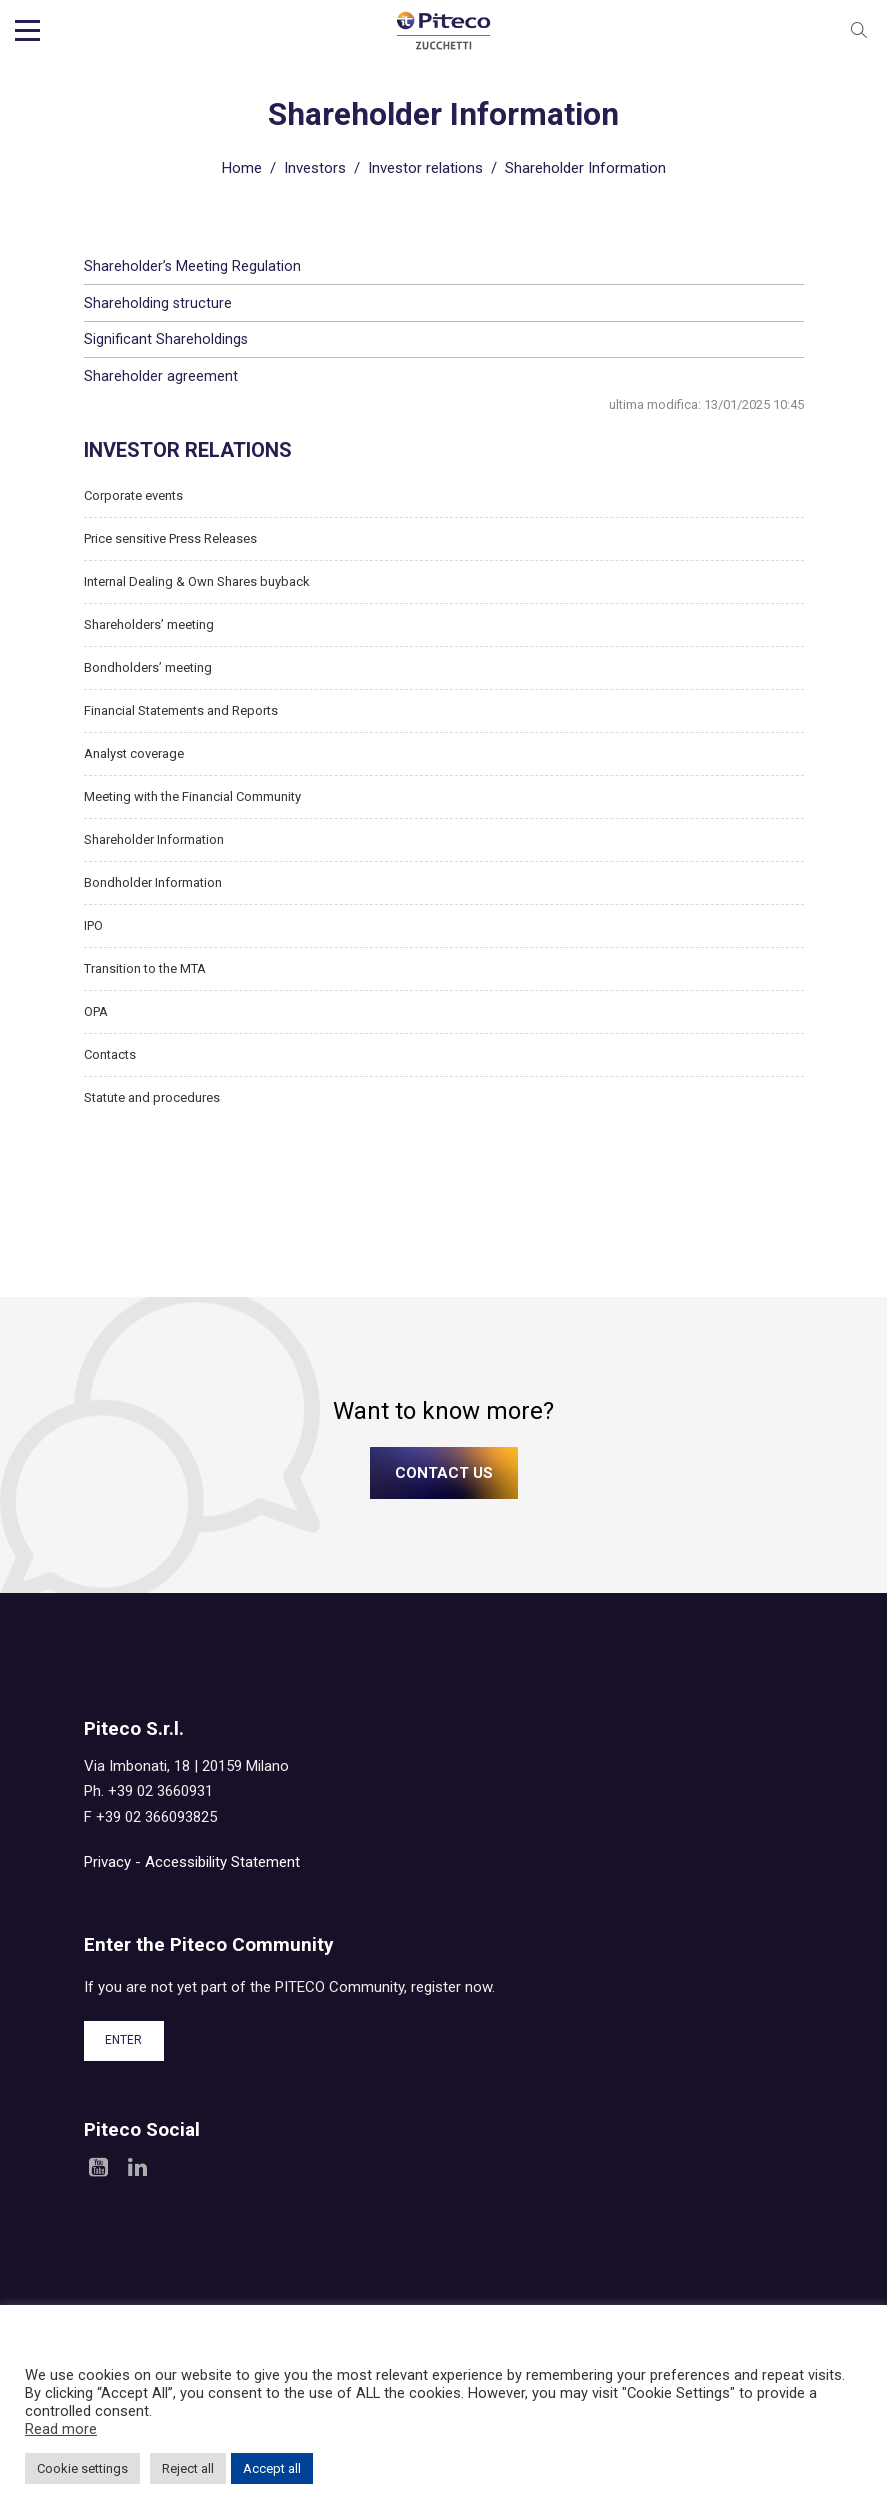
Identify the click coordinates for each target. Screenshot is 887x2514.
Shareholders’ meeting (149, 622)
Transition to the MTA (145, 966)
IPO (93, 923)
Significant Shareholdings (166, 337)
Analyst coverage (134, 751)
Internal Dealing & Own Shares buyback (197, 579)
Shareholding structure (158, 300)
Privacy (107, 1860)
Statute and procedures (152, 1095)
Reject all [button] (188, 2468)
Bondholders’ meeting (148, 665)
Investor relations (425, 166)
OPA (96, 1009)
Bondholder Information (153, 880)
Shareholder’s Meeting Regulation (192, 264)
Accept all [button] (272, 2468)
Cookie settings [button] (82, 2468)
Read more (61, 2429)
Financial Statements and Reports (181, 708)
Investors (315, 166)
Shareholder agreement (161, 374)
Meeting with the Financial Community (192, 794)
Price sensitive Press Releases (170, 536)
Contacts (110, 1052)
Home (242, 166)
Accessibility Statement (222, 1860)
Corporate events (133, 493)
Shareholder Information (154, 837)
